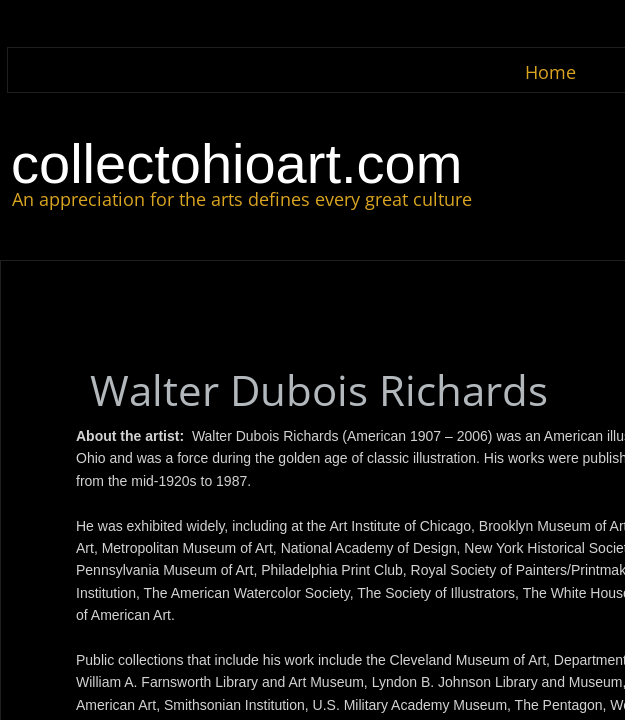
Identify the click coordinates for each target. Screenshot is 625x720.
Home (550, 72)
